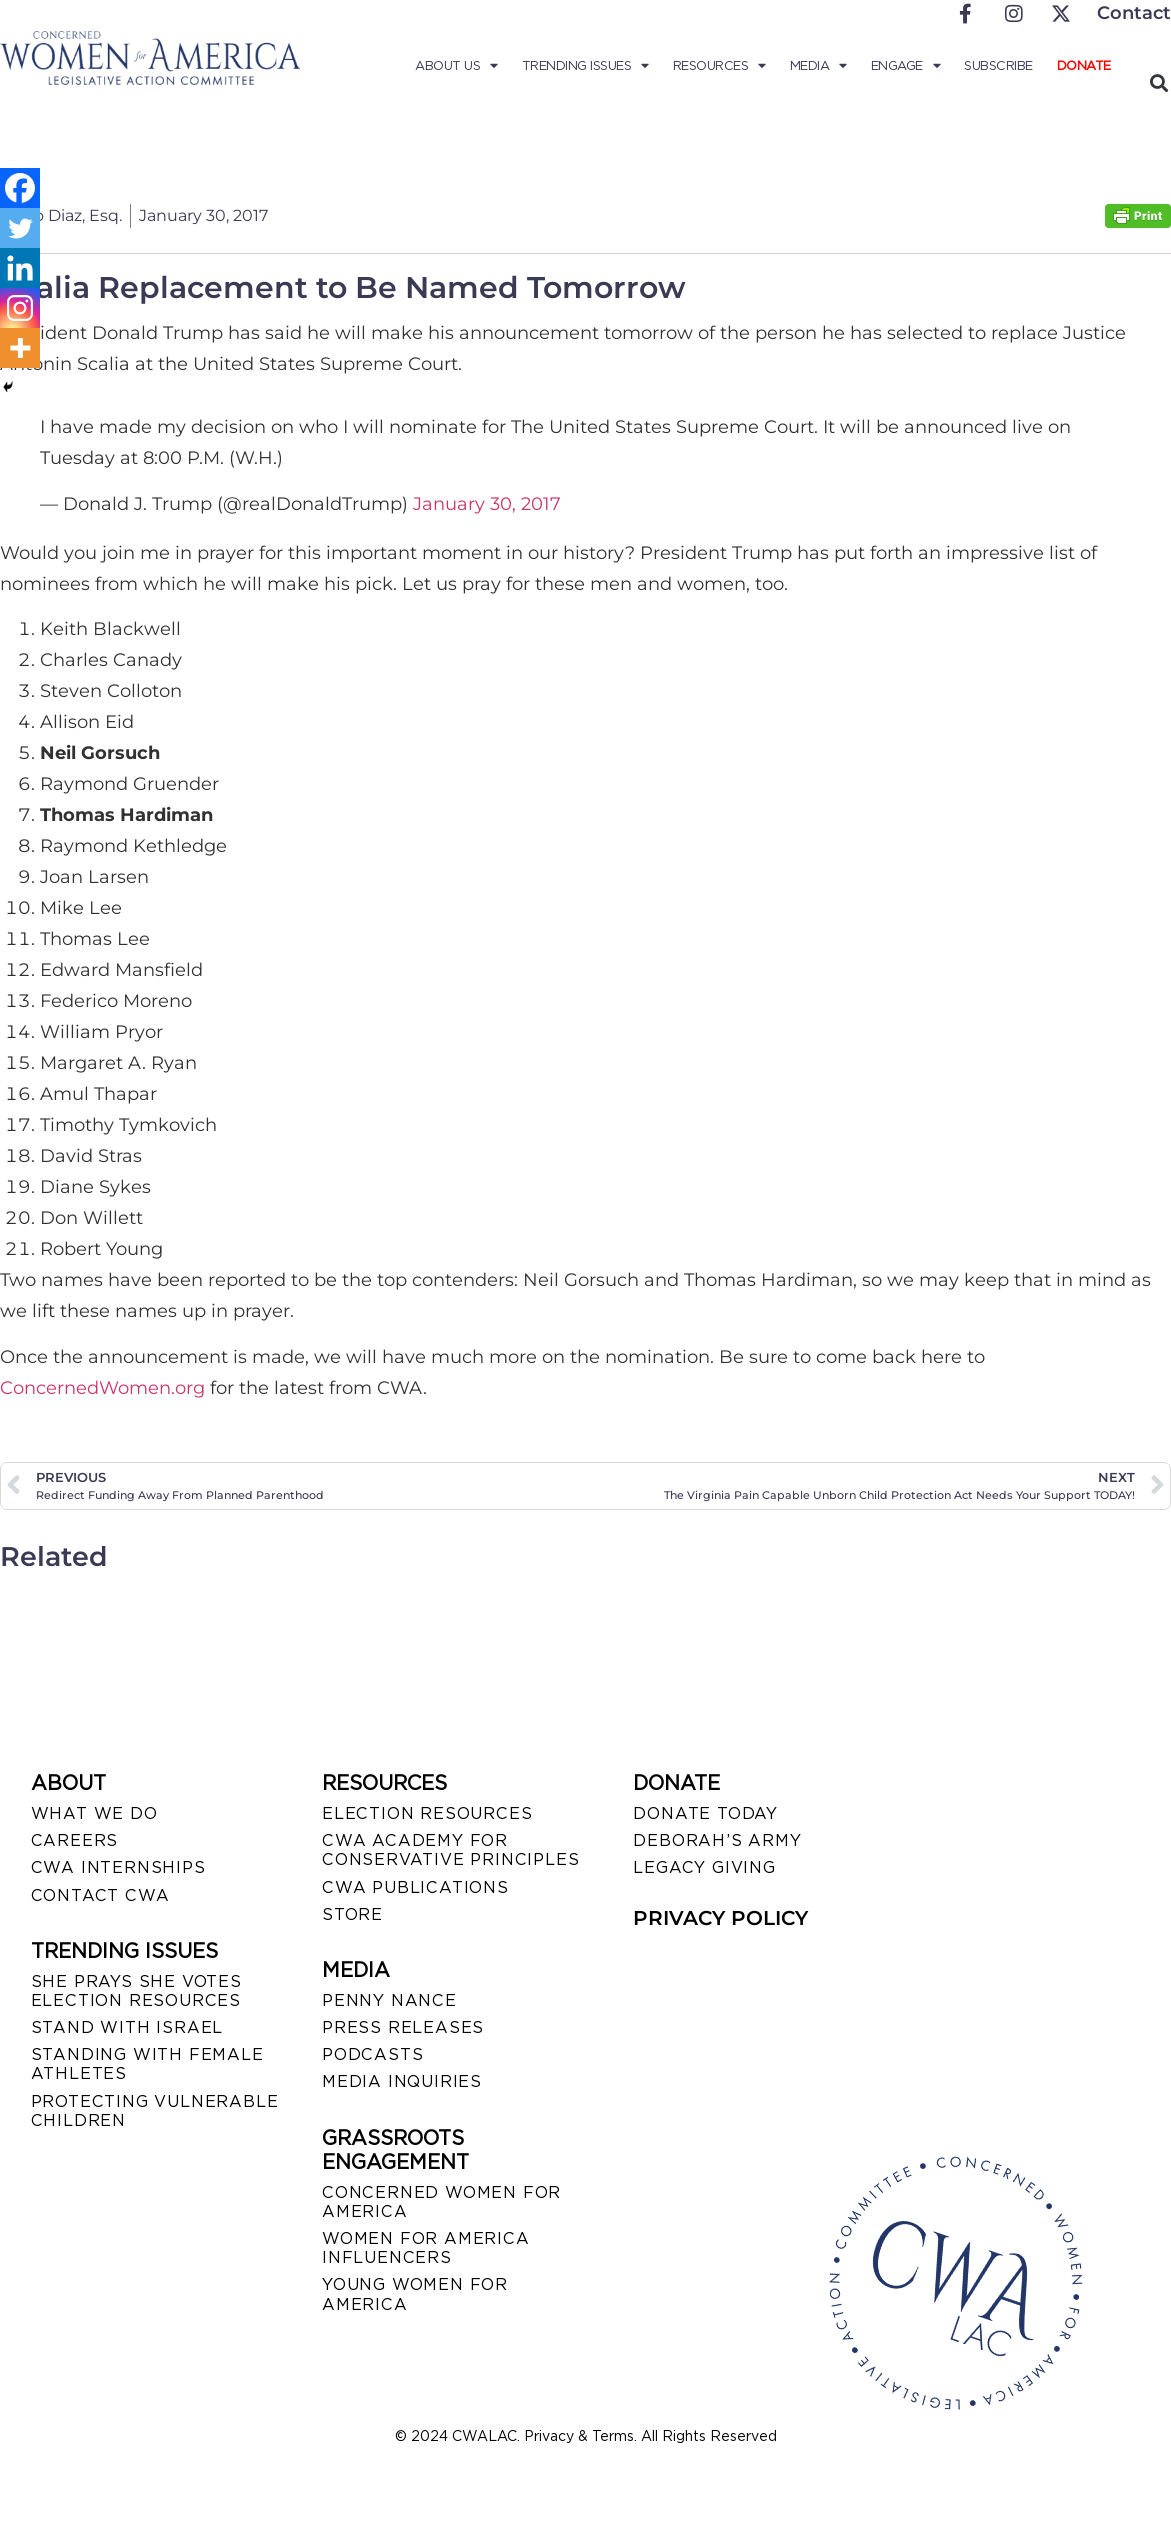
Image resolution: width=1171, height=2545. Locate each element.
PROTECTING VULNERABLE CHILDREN (155, 2111)
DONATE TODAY (705, 1813)
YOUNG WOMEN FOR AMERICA (415, 2294)
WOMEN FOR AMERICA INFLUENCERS (426, 2248)
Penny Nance (389, 2000)
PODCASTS (372, 2054)
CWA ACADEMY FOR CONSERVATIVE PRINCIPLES (450, 1850)
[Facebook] (20, 188)
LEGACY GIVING (704, 1867)
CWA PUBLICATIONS (415, 1887)
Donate (1084, 65)
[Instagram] (20, 308)
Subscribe (998, 65)
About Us (456, 66)
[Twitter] (20, 228)
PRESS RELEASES (403, 2027)
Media (818, 66)
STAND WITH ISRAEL (127, 2027)
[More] (20, 348)
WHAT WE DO (94, 1813)
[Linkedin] (20, 268)
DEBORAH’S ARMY (717, 1840)
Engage (906, 66)
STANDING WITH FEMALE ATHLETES (147, 2064)
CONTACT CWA (100, 1895)
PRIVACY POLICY (720, 1918)
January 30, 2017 (487, 504)
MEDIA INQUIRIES (402, 2081)
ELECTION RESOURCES (427, 1813)
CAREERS (75, 1840)
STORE (352, 1914)
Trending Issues (585, 66)
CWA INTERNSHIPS (118, 1867)
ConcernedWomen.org (102, 1388)
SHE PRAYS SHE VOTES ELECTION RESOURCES (136, 1991)
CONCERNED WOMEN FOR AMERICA (441, 2202)
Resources (719, 66)
